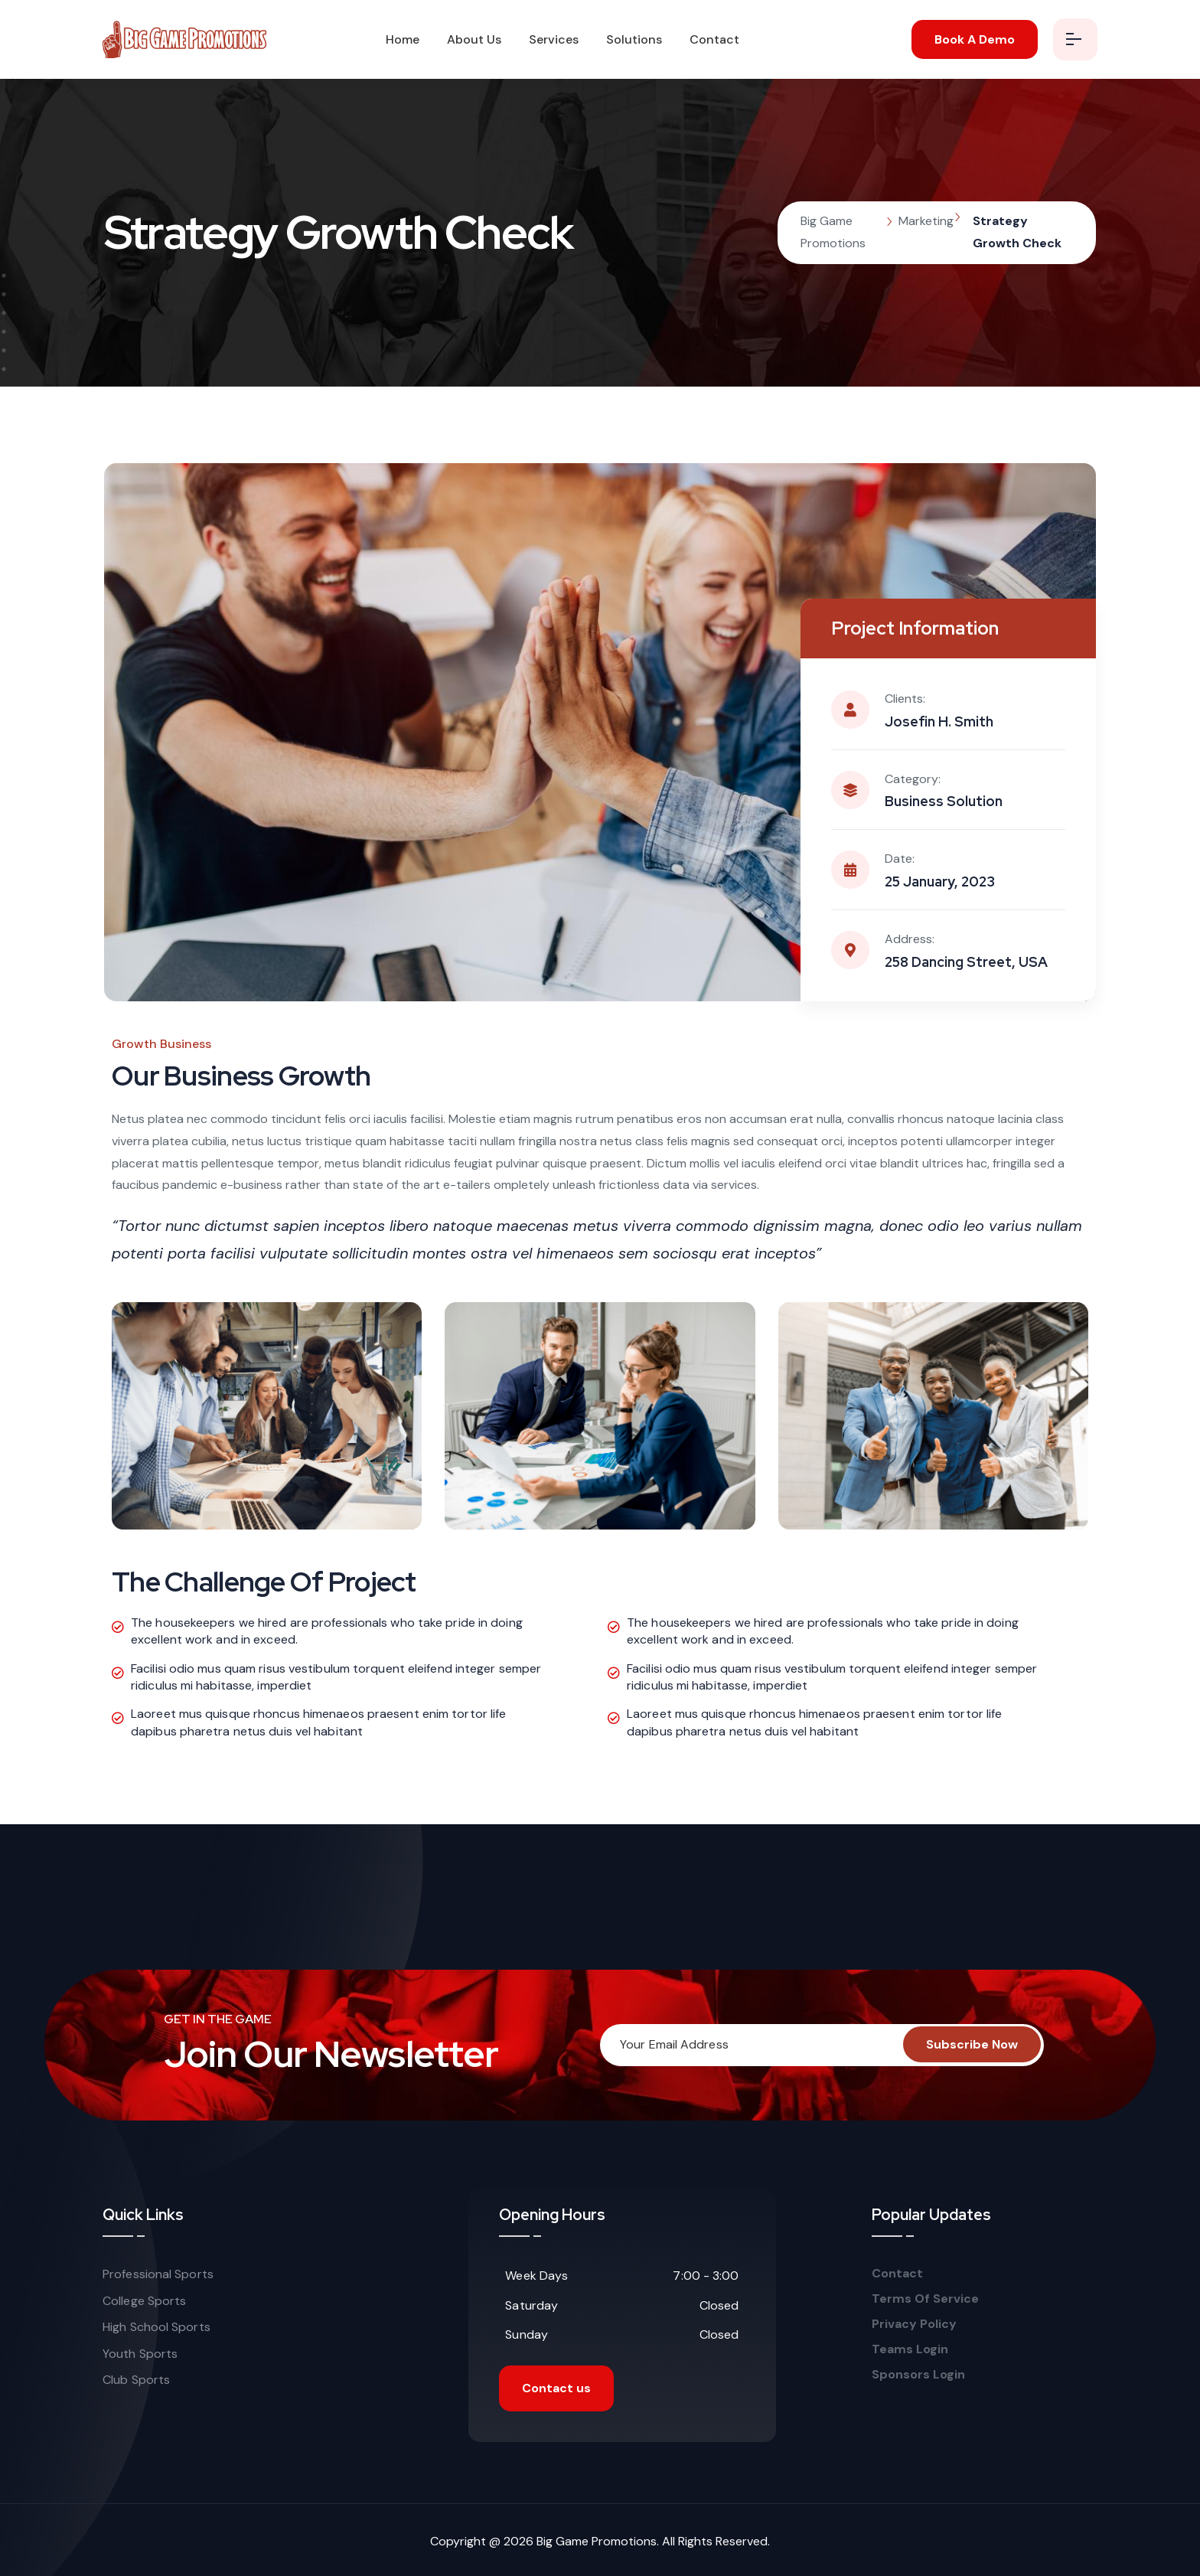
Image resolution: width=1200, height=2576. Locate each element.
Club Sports (136, 2380)
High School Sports (156, 2327)
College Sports (144, 2301)
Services (554, 39)
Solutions (634, 39)
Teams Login (910, 2349)
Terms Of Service (927, 2299)
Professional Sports (158, 2274)
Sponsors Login (918, 2374)
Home (402, 39)
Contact (714, 39)
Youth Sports (140, 2354)
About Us (474, 39)
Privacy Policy (914, 2324)
